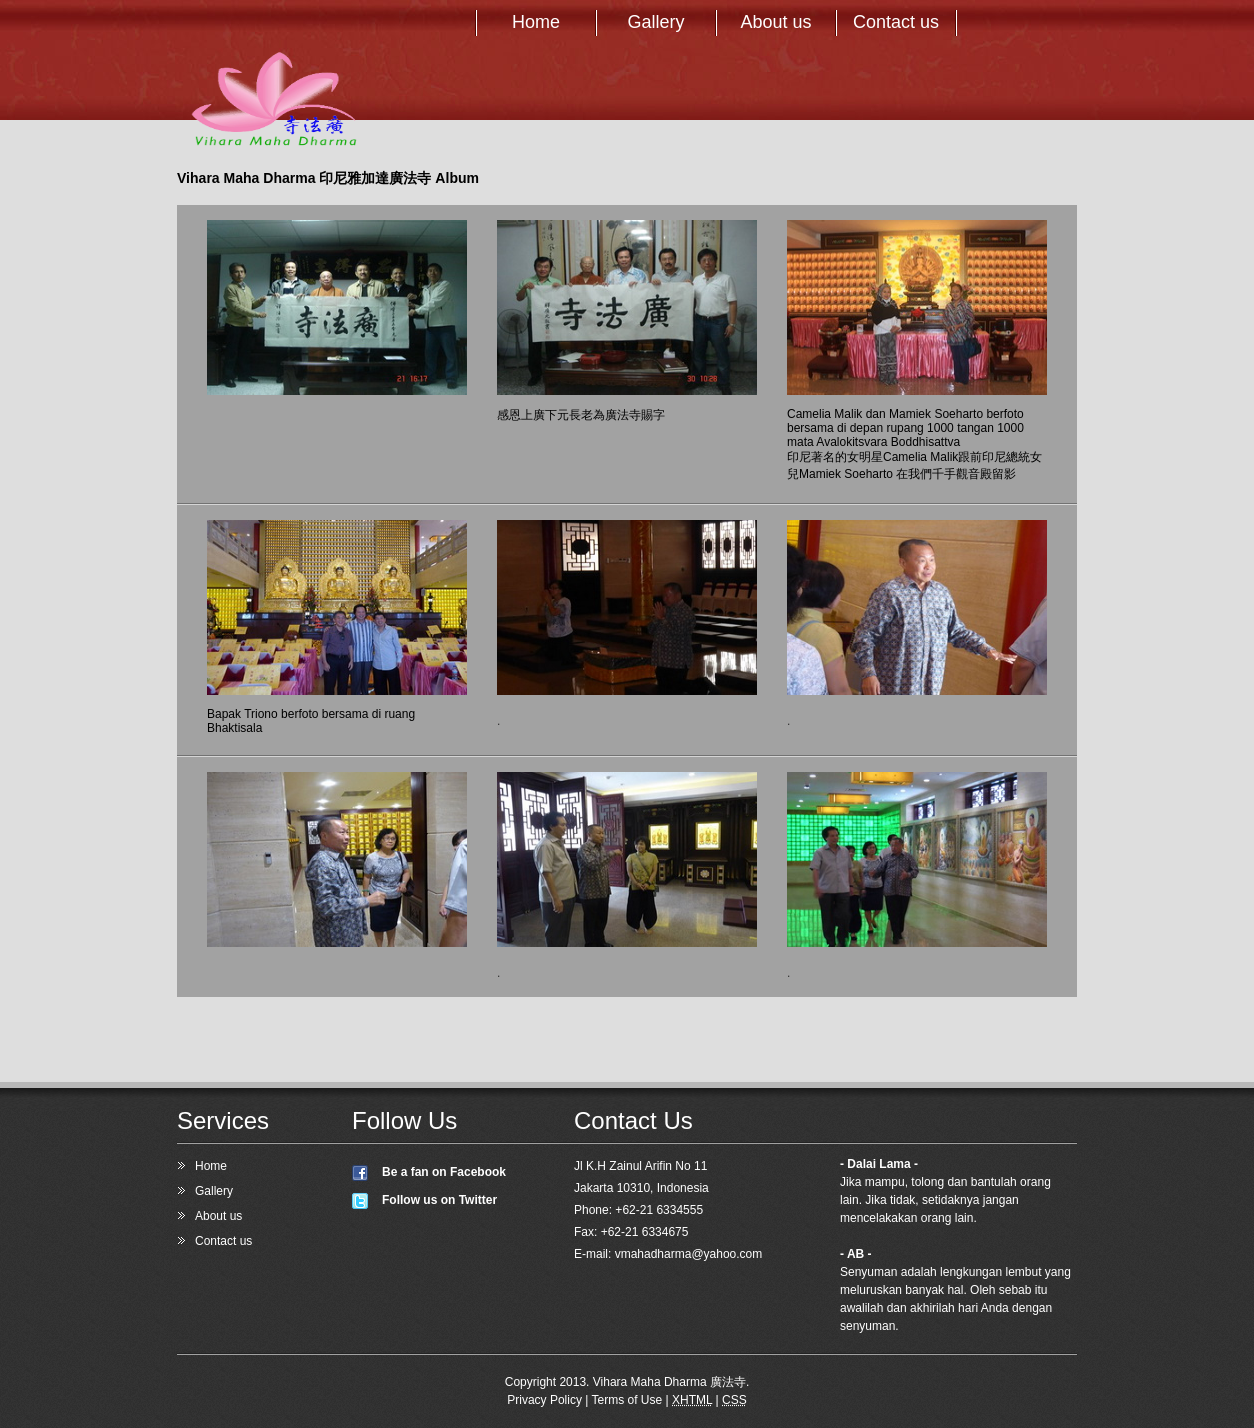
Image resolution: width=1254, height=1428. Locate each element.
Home (536, 22)
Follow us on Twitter (439, 1200)
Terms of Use (627, 1400)
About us (775, 22)
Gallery (655, 22)
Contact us (896, 22)
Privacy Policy (544, 1400)
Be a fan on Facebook (444, 1172)
